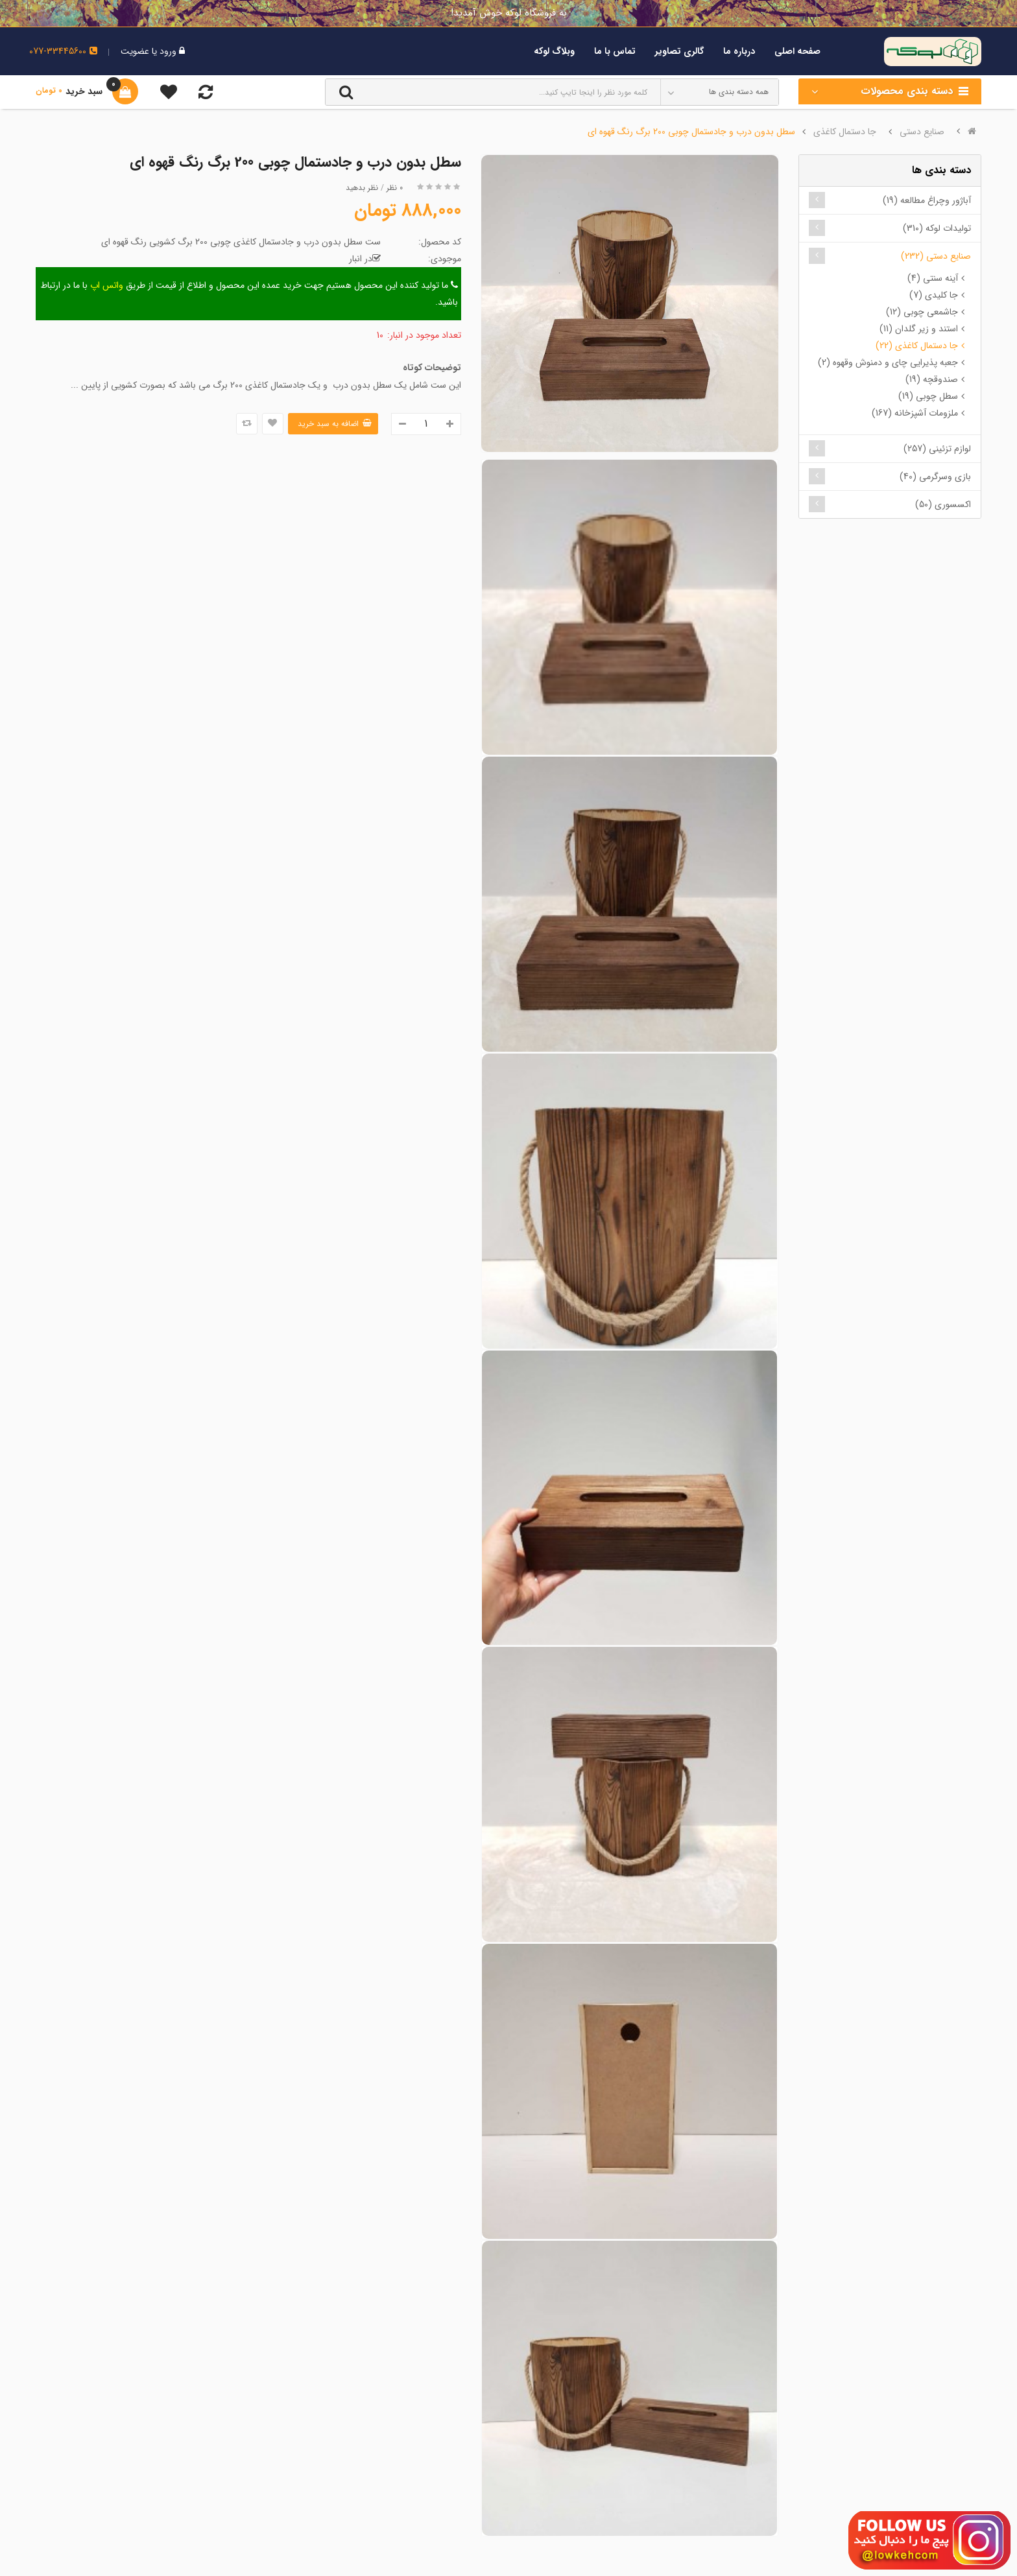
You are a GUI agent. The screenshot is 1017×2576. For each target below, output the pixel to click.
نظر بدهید (362, 188)
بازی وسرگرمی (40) (935, 476)
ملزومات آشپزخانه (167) (915, 413)
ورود (166, 51)
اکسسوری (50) (943, 504)
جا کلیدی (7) (933, 295)
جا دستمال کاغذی (844, 131)
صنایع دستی (922, 131)
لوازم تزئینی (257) (937, 449)
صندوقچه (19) (931, 379)
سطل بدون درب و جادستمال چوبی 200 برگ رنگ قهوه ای (691, 131)
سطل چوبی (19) (928, 396)
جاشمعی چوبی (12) (922, 312)
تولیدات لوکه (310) (937, 228)
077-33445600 (63, 51)
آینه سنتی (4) (932, 278)
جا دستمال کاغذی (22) (917, 345)
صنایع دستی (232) (936, 256)
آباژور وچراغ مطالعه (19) (927, 200)
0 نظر (395, 188)
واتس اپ (106, 285)
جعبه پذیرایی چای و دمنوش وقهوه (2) (888, 362)
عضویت (135, 51)
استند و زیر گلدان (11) (918, 329)
